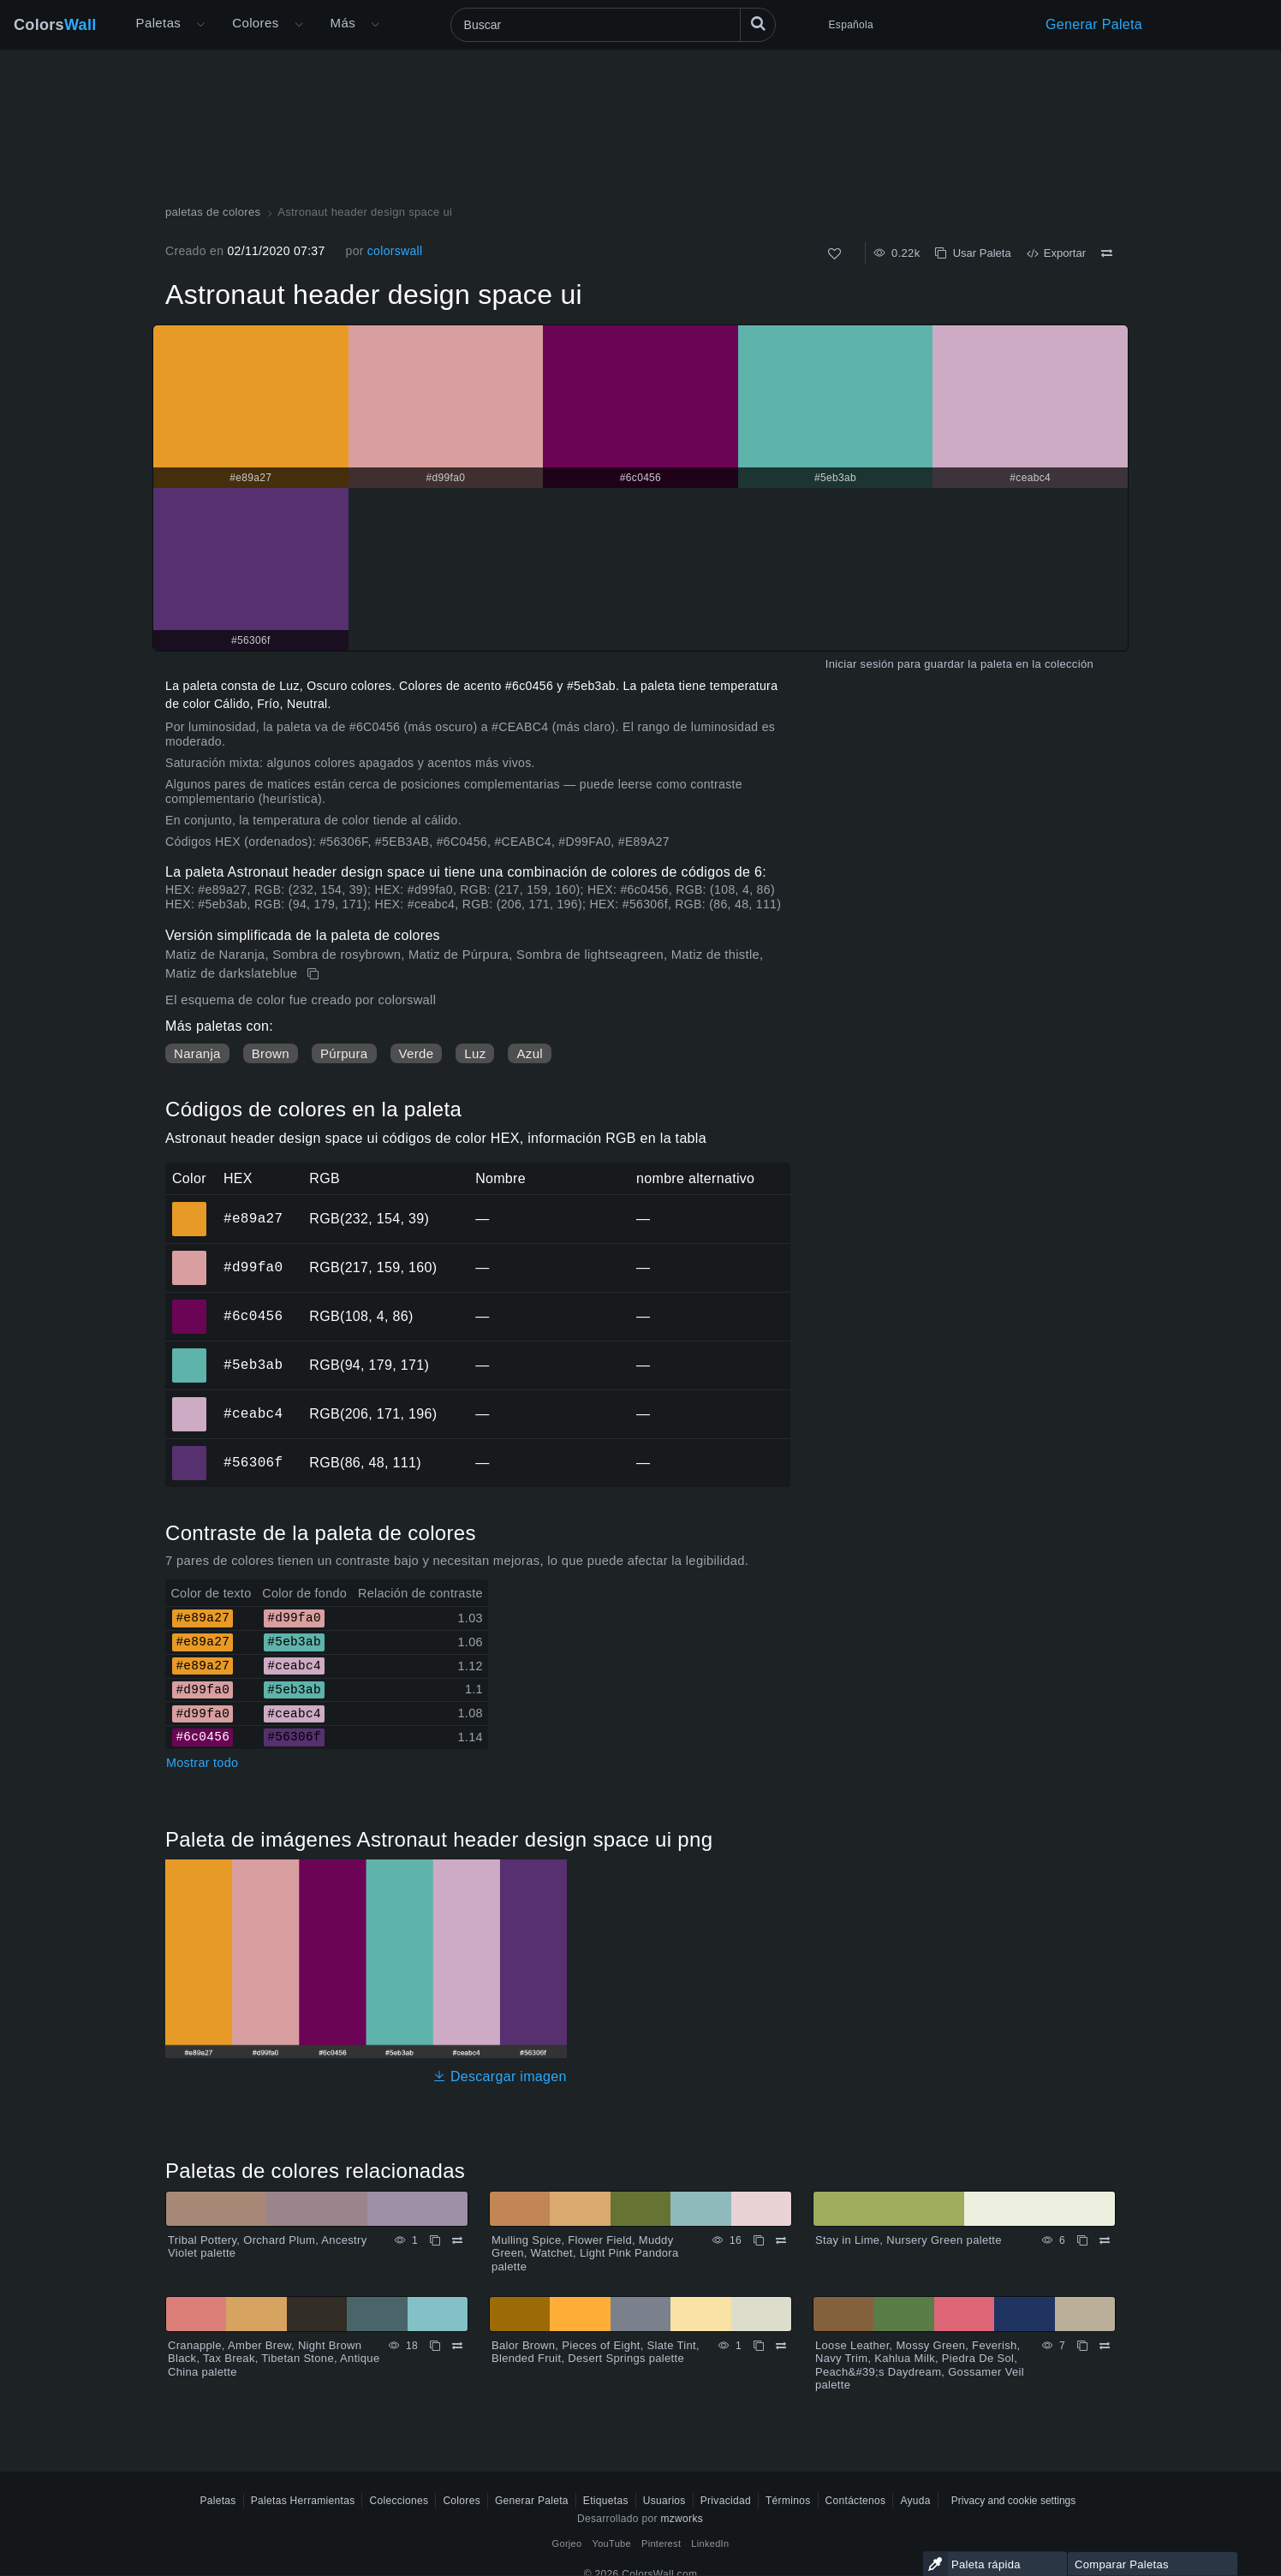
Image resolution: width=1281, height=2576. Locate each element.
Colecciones (398, 2501)
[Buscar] (613, 25)
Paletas (159, 22)
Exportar (1056, 253)
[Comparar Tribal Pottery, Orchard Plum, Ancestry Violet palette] (457, 2240)
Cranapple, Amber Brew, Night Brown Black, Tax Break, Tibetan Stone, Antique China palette (273, 2358)
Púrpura (344, 1053)
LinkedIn (710, 2543)
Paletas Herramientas (303, 2501)
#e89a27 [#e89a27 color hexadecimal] (189, 1207)
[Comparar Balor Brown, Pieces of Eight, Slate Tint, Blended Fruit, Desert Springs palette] (781, 2345)
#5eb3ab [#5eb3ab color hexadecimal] (189, 1353)
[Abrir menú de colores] (299, 24)
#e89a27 (253, 1218)
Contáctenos (855, 2501)
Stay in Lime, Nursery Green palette (908, 2240)
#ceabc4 (253, 1413)
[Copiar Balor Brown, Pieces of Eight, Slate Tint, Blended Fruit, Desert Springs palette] (758, 2345)
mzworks (681, 2519)
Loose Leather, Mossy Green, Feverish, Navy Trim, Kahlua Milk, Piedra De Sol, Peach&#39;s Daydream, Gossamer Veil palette (919, 2365)
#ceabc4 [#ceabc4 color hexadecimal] (189, 1402)
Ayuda (915, 2501)
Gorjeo (567, 2543)
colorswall (395, 251)
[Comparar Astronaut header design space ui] (1107, 253)
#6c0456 (253, 1315)
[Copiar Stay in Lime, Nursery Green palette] (1082, 2240)
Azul (529, 1053)
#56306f (253, 1462)
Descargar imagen (499, 2076)
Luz (475, 1053)
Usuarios (664, 2501)
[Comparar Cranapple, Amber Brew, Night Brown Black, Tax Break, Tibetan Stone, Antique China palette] (457, 2345)
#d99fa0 (253, 1267)
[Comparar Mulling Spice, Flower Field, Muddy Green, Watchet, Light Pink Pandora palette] (781, 2240)
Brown (270, 1053)
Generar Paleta (1094, 24)
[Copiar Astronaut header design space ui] (315, 974)
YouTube (612, 2543)
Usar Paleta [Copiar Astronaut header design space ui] (972, 253)
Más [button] (343, 22)
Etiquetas (606, 2501)
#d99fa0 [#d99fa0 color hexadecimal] (189, 1256)
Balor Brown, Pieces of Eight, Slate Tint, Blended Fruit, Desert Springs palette (596, 2352)
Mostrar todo (202, 1763)
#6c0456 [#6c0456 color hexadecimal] (189, 1305)
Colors (55, 24)
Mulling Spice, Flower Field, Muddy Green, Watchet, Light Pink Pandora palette (585, 2253)
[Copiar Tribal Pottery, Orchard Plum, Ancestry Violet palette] (435, 2240)
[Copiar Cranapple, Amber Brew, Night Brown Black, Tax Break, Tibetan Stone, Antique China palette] (435, 2345)
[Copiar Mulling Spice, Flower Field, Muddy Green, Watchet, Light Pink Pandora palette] (758, 2240)
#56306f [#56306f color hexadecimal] (189, 1451)
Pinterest (661, 2543)
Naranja (197, 1053)
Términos (788, 2501)
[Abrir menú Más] (200, 24)
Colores (255, 22)
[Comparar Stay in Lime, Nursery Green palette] (1104, 2240)
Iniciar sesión (859, 663)
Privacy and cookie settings (1013, 2501)
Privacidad (725, 2501)
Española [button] (851, 25)
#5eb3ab (253, 1364)
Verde (416, 1053)
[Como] (834, 254)
